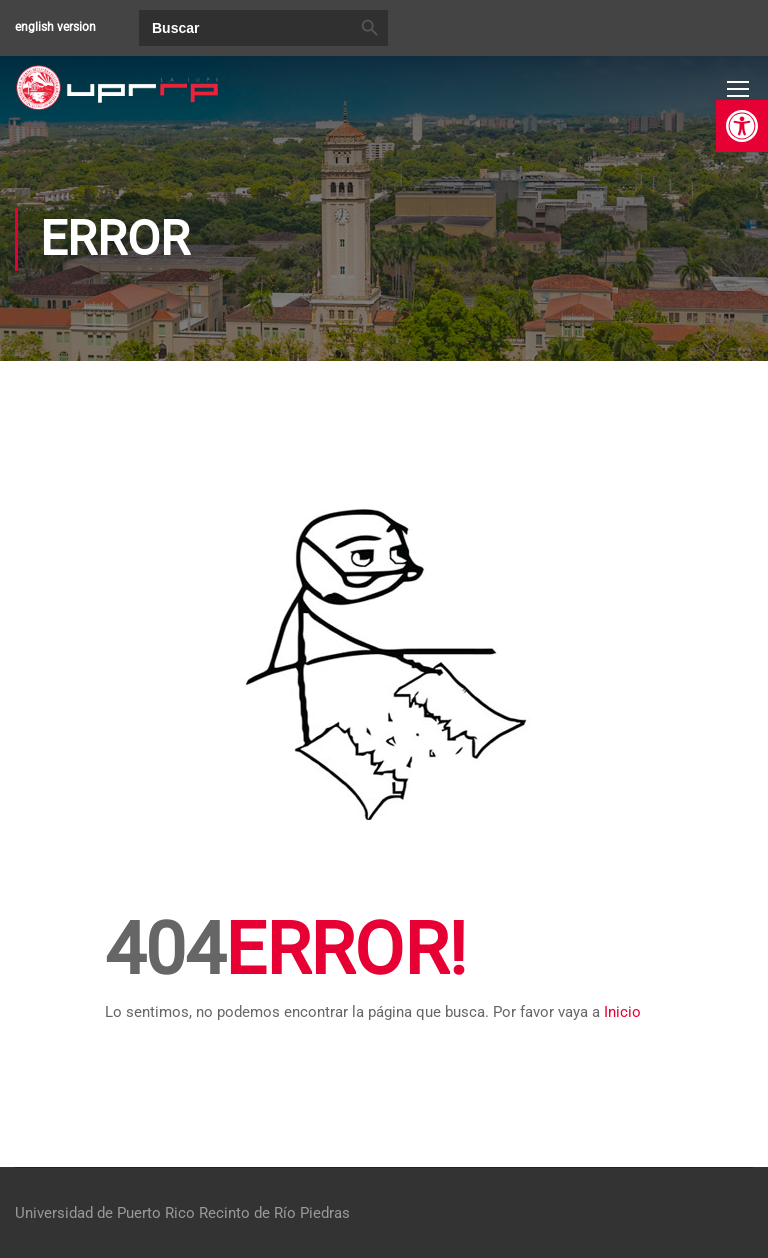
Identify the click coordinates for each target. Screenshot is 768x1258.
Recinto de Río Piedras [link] (274, 1213)
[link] (742, 126)
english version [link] (55, 27)
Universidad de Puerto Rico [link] (105, 1213)
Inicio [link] (622, 1013)
